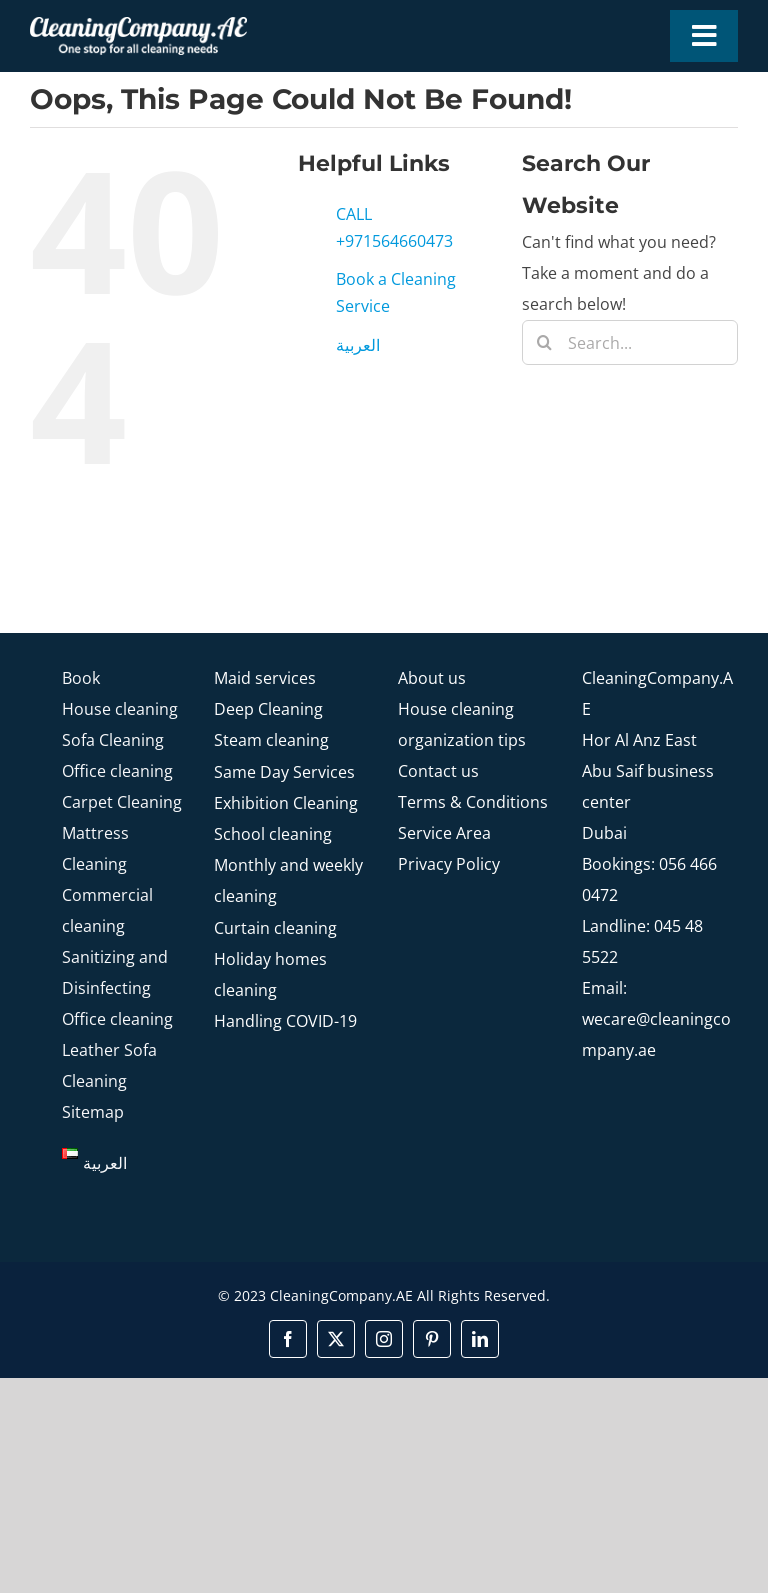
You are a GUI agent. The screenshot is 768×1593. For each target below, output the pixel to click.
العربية (358, 345)
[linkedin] (480, 1339)
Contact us (438, 771)
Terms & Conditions (473, 802)
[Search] (544, 342)
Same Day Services (284, 772)
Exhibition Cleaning (286, 803)
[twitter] (336, 1339)
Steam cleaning (271, 740)
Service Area (444, 833)
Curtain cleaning (275, 928)
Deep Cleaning (268, 709)
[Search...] (630, 342)
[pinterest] (432, 1339)
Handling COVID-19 (285, 1021)
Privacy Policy (449, 864)
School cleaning (273, 834)
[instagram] (384, 1339)
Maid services (265, 678)
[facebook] (288, 1339)
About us (432, 678)
